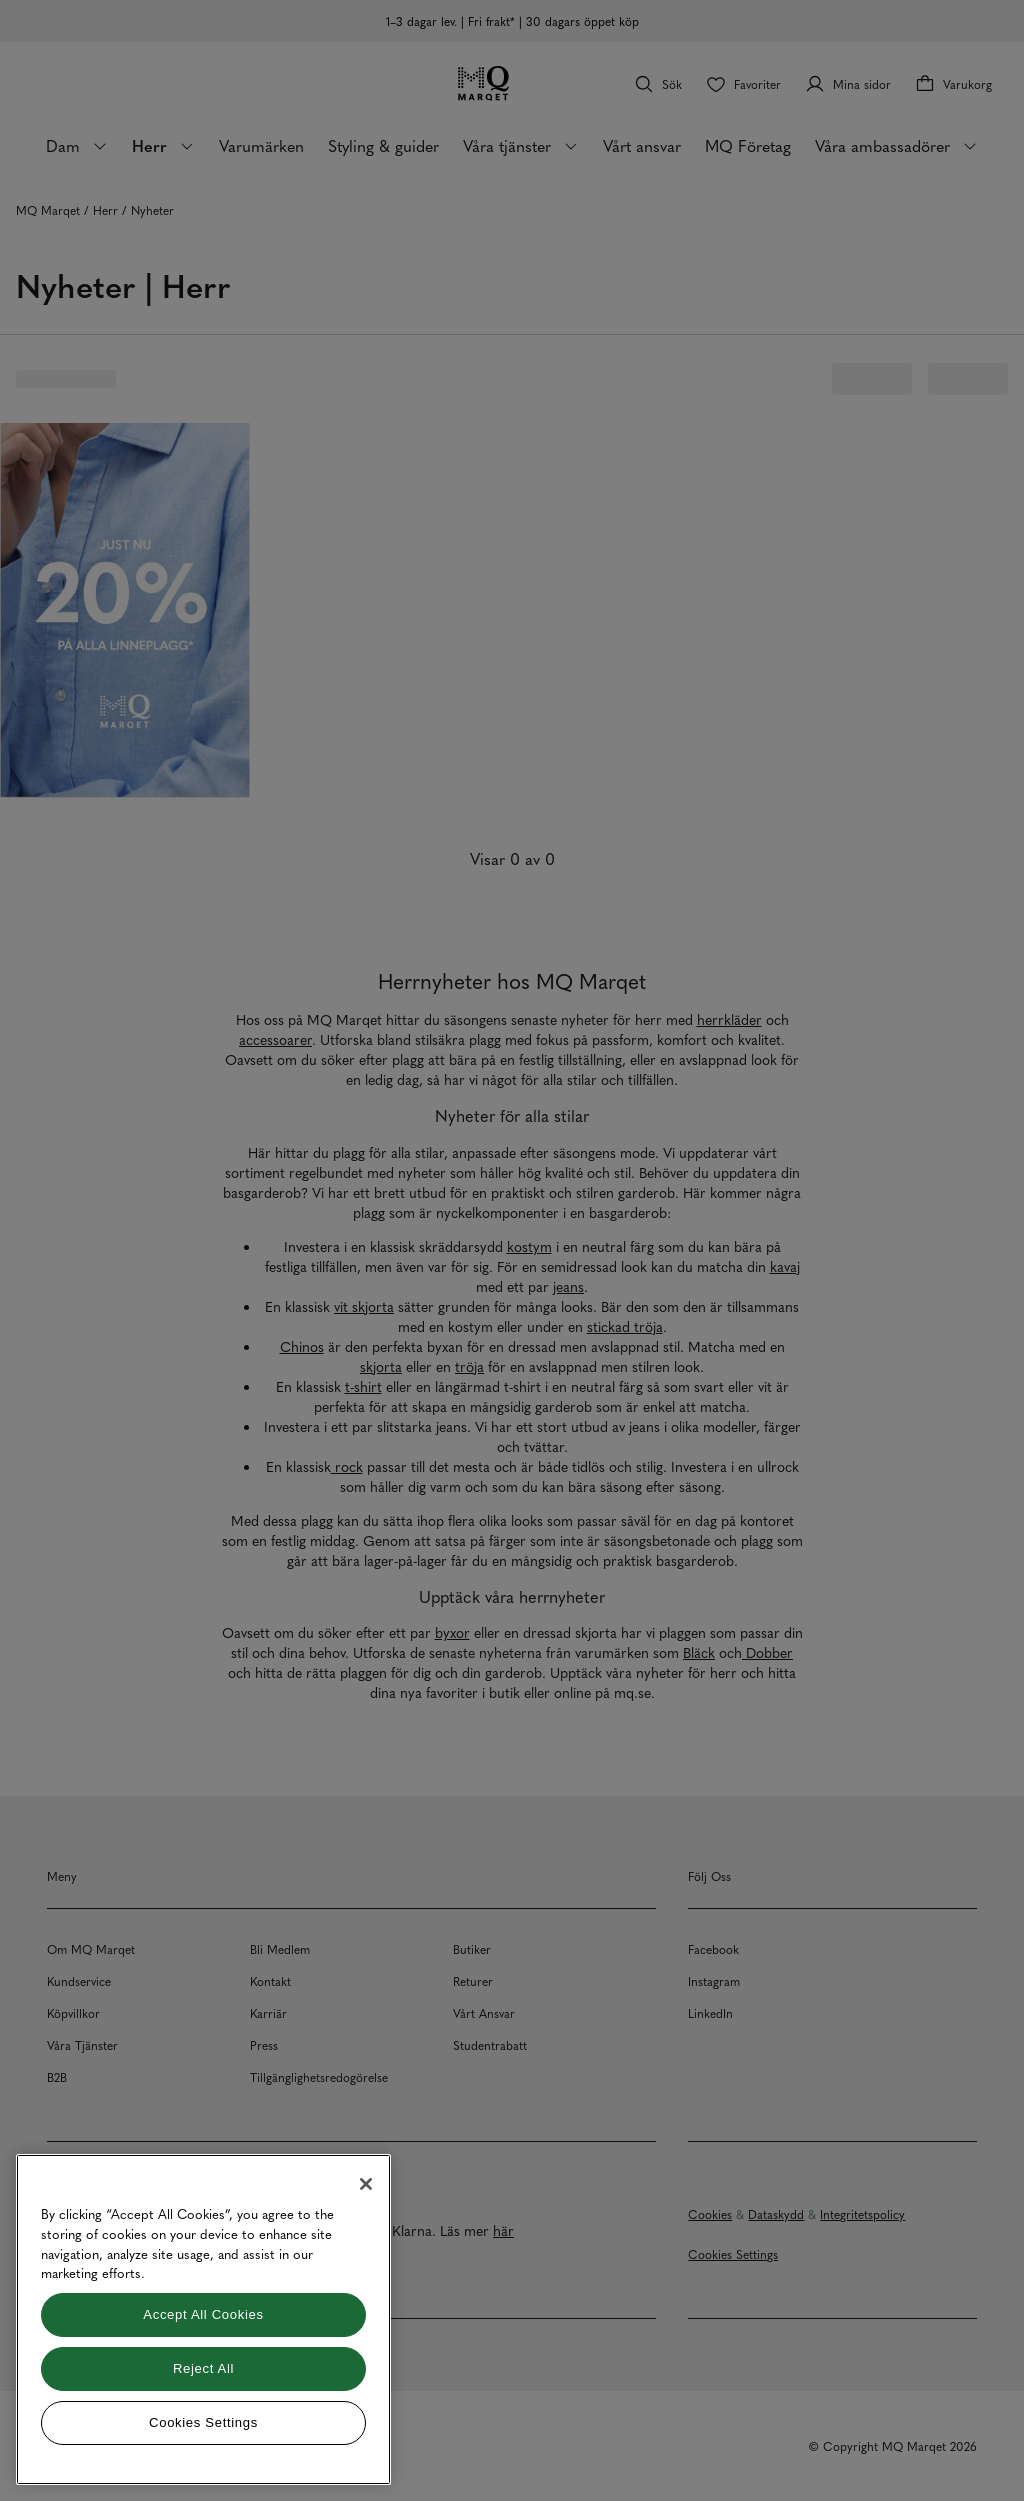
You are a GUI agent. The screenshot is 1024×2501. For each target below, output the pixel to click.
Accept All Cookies (203, 2314)
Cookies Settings (203, 2422)
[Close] (366, 2184)
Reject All (203, 2368)
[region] (203, 2319)
